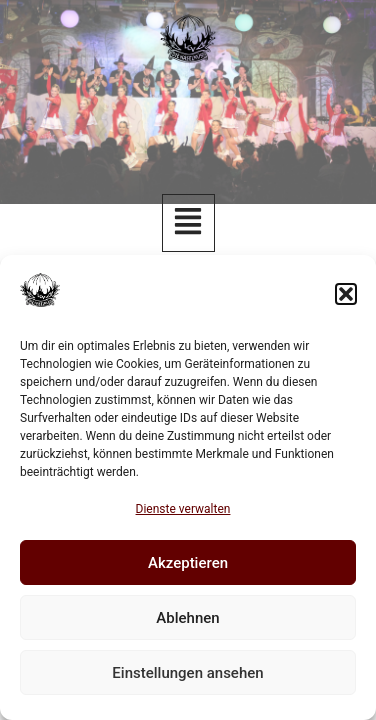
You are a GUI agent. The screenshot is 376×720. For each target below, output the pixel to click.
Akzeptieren (188, 563)
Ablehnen (187, 618)
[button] (346, 294)
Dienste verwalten (183, 509)
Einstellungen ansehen (187, 673)
